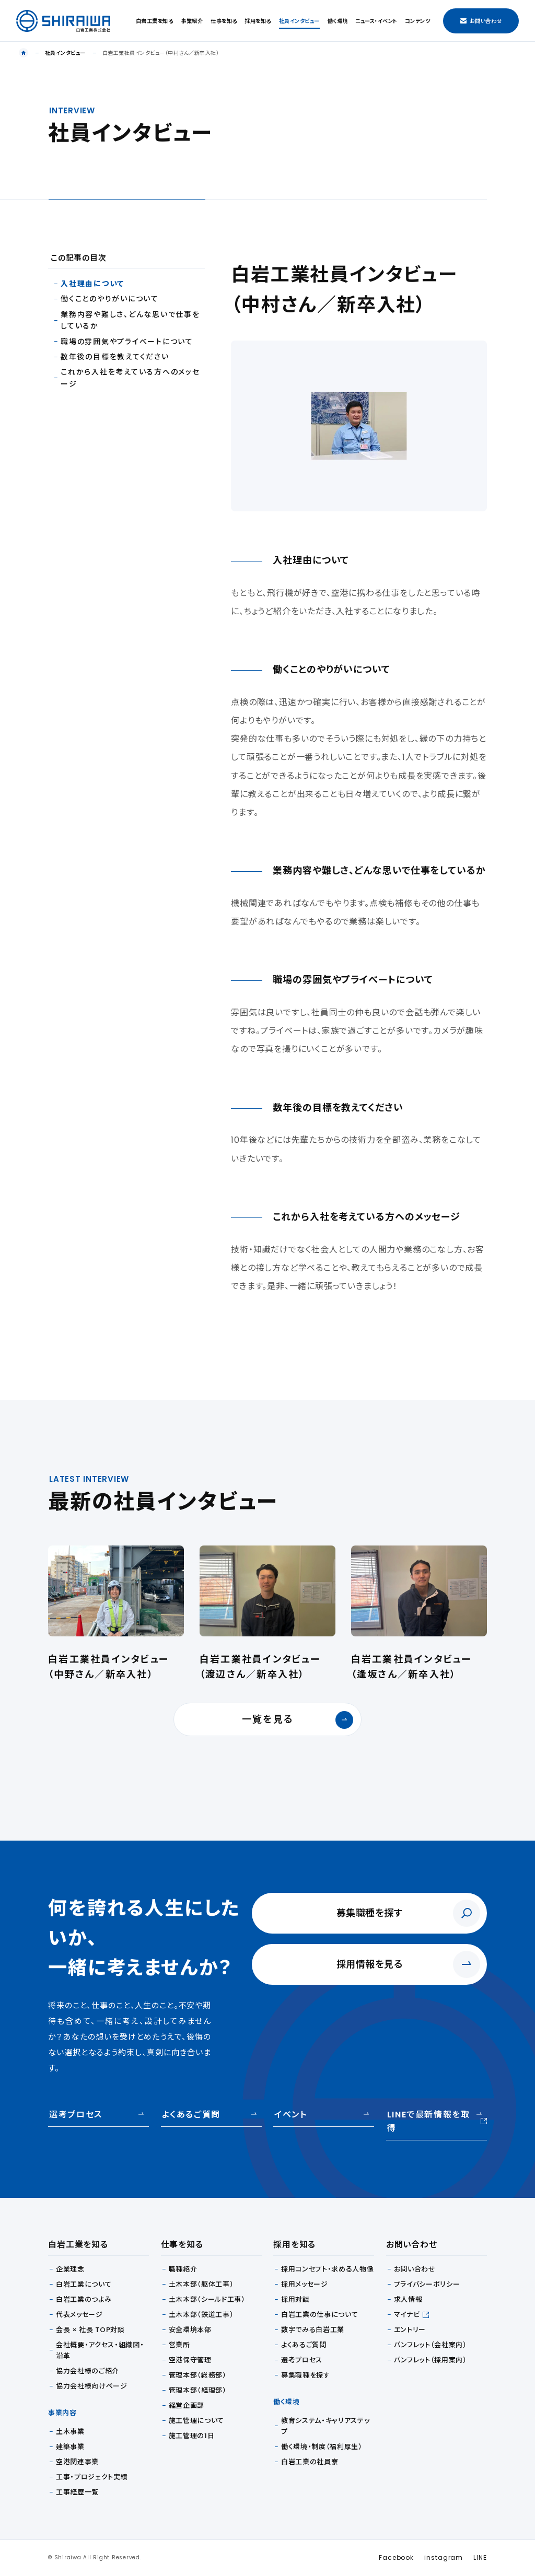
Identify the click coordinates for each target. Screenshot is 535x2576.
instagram (443, 2557)
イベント (290, 2115)
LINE (480, 2557)
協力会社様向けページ (91, 2386)
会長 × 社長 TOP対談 (90, 2330)
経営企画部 (186, 2405)
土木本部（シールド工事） (207, 2299)
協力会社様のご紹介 (87, 2371)
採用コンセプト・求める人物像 (327, 2269)
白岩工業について (83, 2284)
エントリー (410, 2330)
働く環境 (338, 21)
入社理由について (92, 283)
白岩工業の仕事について (319, 2315)
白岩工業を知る (154, 21)
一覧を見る (297, 1720)
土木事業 (70, 2432)
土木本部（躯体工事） (201, 2284)
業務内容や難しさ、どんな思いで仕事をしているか (130, 320)
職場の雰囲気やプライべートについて (127, 341)
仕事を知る (224, 21)
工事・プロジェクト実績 (91, 2477)
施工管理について (196, 2421)
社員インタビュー (299, 21)
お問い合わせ (481, 21)
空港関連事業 (77, 2462)
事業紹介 (192, 21)
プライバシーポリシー (427, 2284)
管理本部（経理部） (198, 2390)
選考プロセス (75, 2115)
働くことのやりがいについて (110, 299)
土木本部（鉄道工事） (201, 2315)
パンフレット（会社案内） (430, 2345)
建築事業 (70, 2447)
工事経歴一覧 (77, 2492)
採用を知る (258, 21)
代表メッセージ (79, 2315)
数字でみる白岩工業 (312, 2330)
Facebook (396, 2557)
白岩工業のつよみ (83, 2299)
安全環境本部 (190, 2330)
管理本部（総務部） (198, 2375)
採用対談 (295, 2299)
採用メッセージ (304, 2284)
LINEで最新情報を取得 (437, 2121)
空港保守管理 (190, 2360)
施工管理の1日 (192, 2436)
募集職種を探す (369, 1912)
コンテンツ (418, 21)
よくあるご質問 (191, 2115)
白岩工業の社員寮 (309, 2462)
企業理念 (70, 2269)
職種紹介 (183, 2269)
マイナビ (407, 2315)
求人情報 (408, 2299)
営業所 (179, 2345)
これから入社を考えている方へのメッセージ (130, 378)
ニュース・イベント (376, 21)
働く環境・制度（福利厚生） (321, 2447)
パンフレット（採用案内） (430, 2360)
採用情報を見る (369, 1964)
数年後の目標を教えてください (115, 357)
